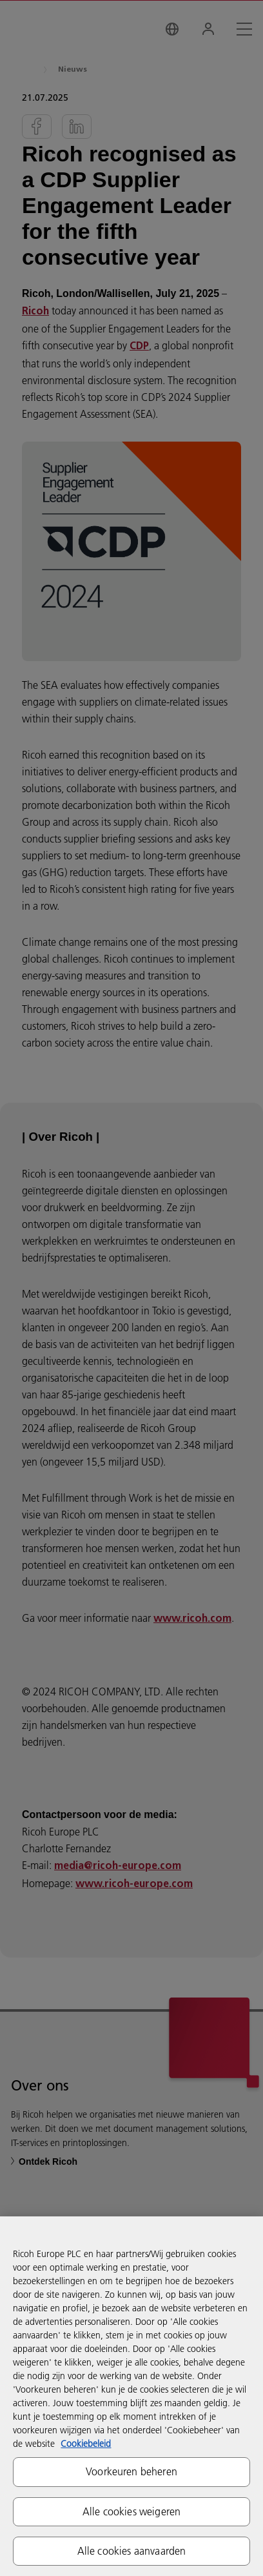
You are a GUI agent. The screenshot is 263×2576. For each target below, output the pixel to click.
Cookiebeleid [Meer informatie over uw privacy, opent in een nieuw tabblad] (86, 2443)
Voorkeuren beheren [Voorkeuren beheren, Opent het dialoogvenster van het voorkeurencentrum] (131, 2471)
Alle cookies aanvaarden (131, 2550)
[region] (131, 2396)
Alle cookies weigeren (131, 2511)
